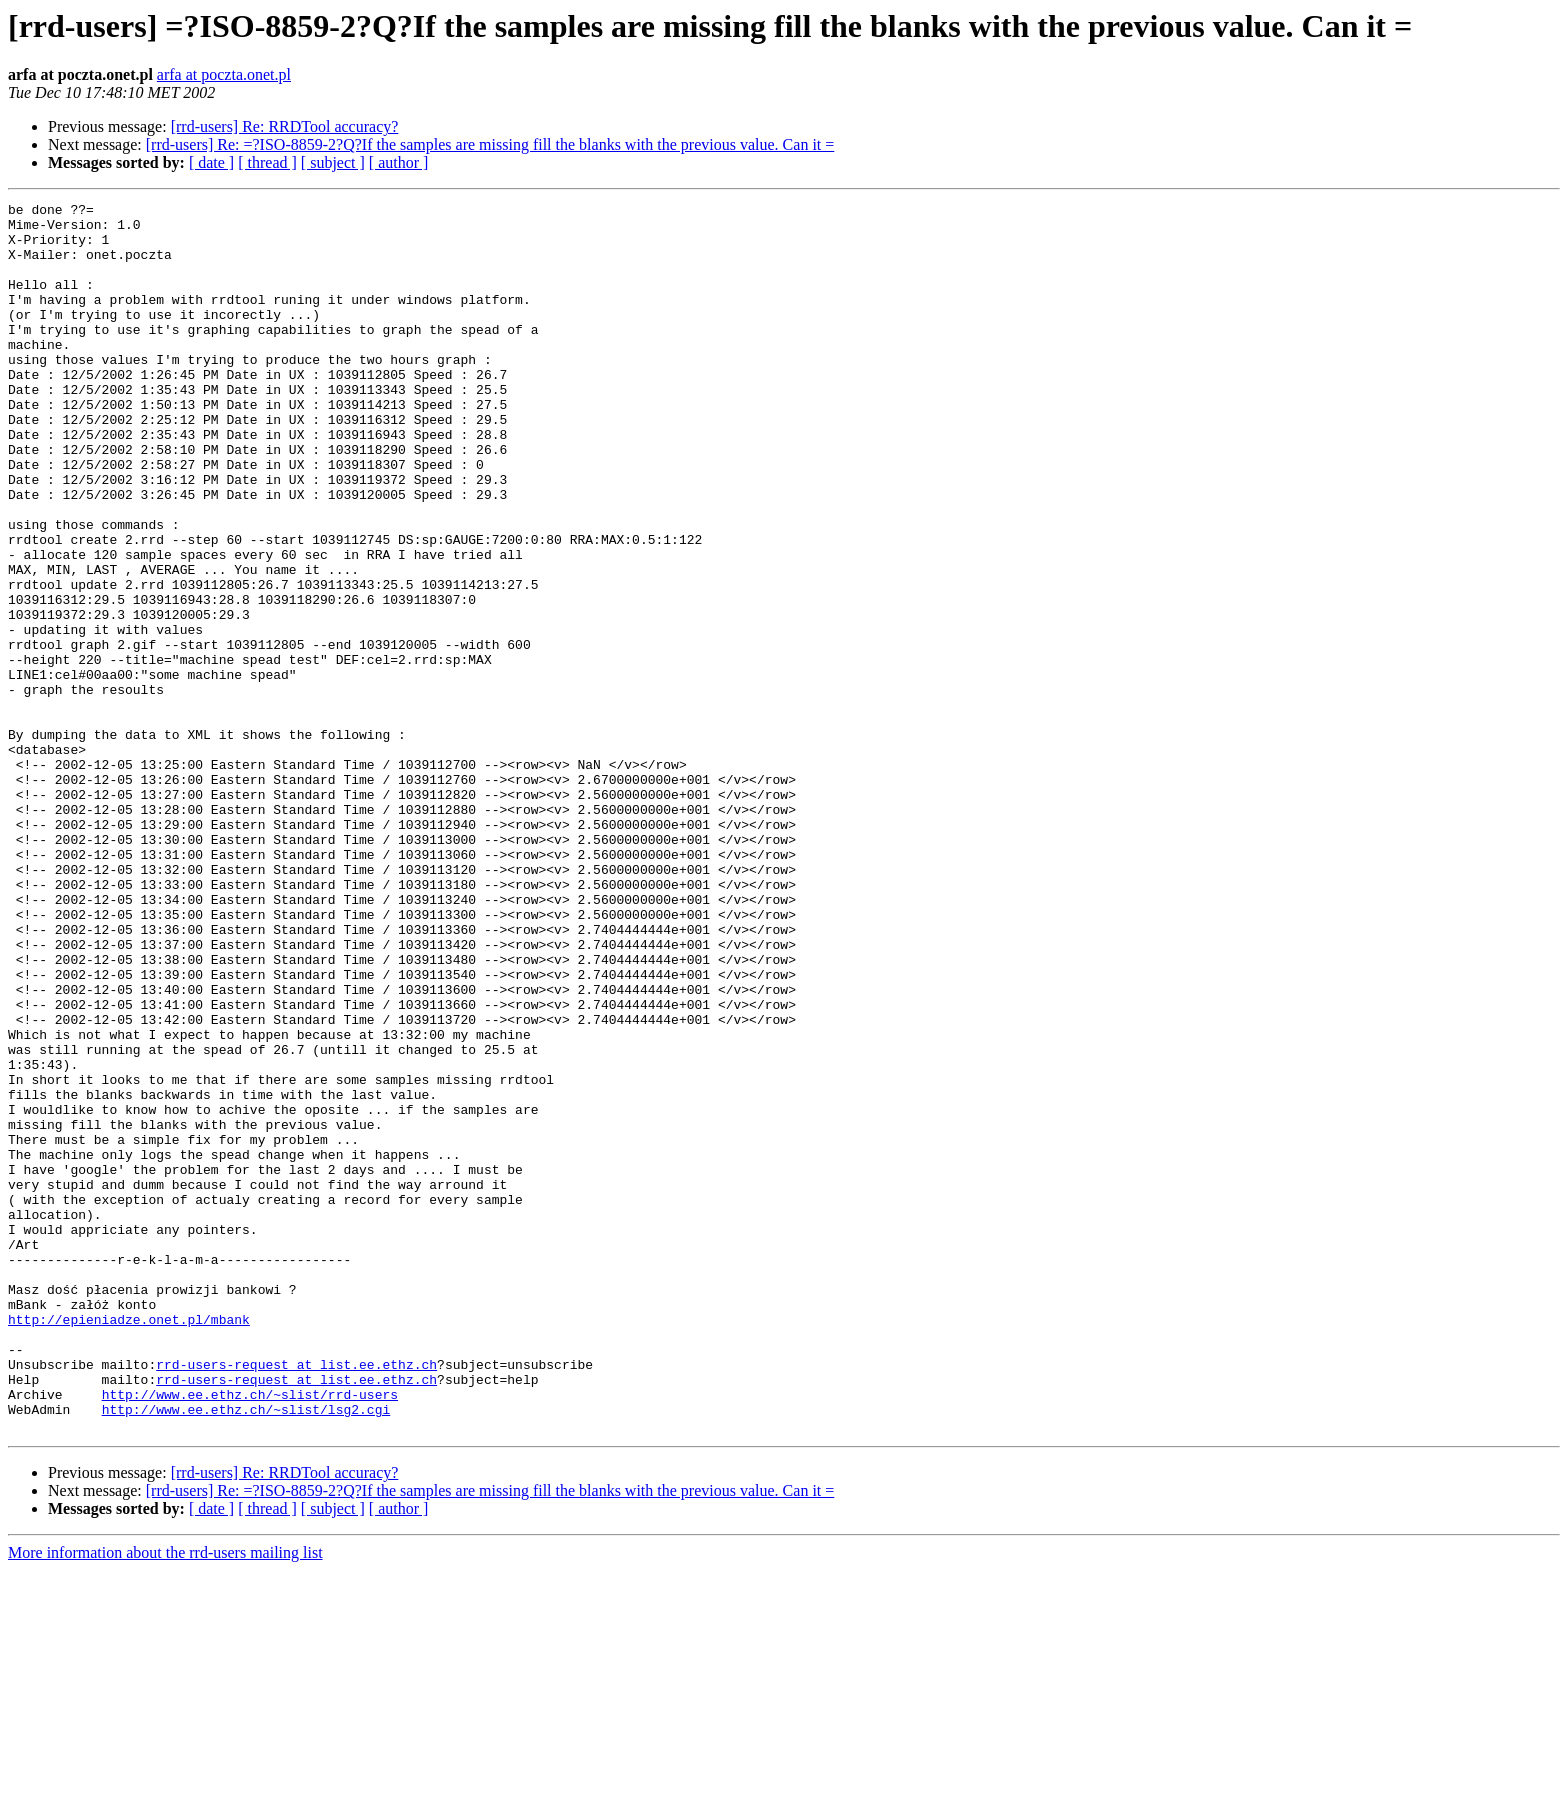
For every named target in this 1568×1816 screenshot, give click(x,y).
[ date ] (211, 162)
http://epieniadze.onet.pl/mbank (129, 1544)
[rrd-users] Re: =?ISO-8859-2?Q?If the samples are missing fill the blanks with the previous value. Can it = (490, 144)
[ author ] (399, 162)
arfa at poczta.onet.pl (224, 74)
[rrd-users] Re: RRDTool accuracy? (285, 126)
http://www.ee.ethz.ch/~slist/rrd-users (250, 1634)
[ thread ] (267, 162)
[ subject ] (333, 162)
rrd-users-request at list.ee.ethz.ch (296, 1598)
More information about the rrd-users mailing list (165, 1798)
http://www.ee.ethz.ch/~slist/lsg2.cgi (246, 1652)
